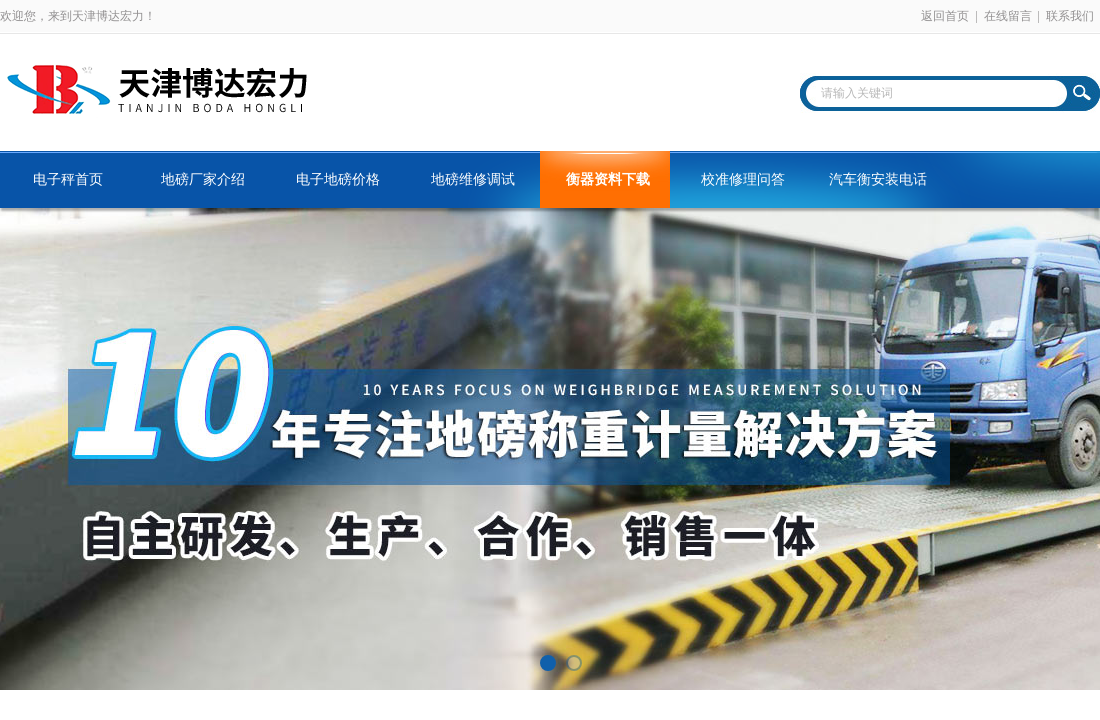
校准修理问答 (743, 179)
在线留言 (1008, 16)
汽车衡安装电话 (878, 179)
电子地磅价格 (338, 179)
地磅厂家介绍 (203, 179)
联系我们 (1070, 16)
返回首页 (945, 16)
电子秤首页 (68, 179)
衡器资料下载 (608, 179)
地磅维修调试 (473, 179)
